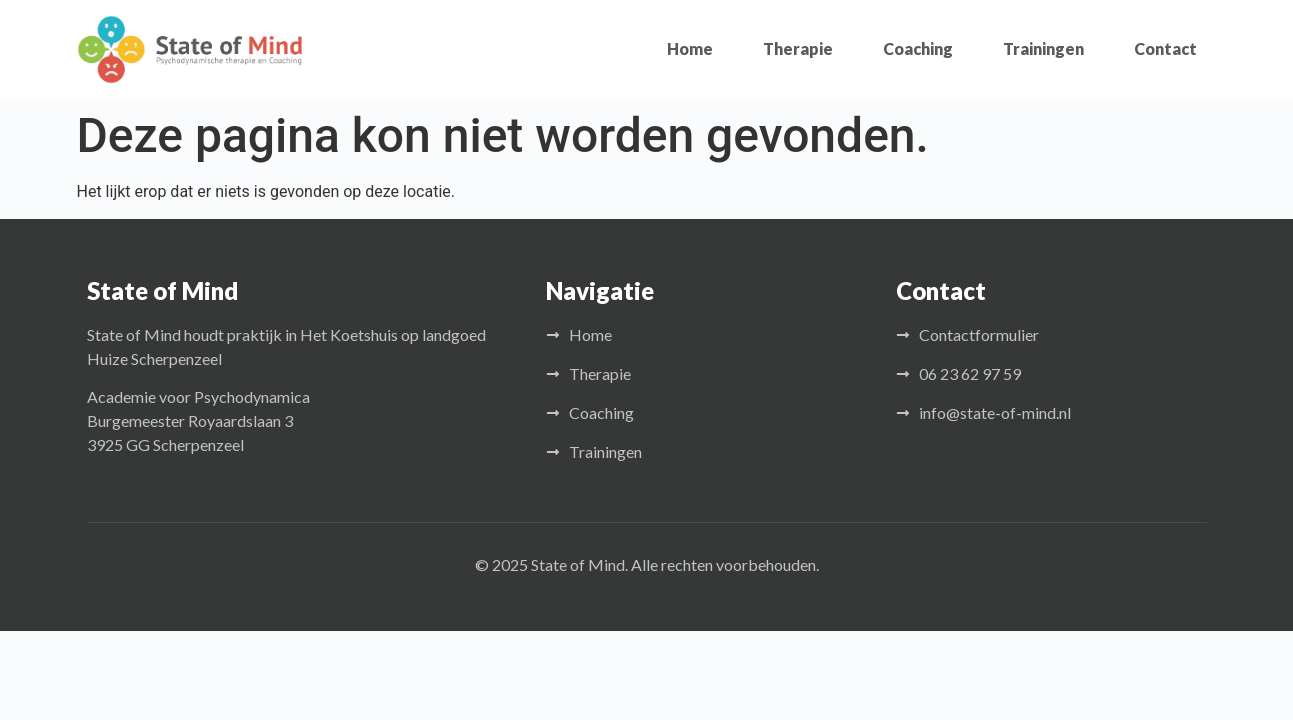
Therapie (798, 48)
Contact (1165, 48)
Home (690, 48)
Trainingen (1043, 48)
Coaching (918, 48)
